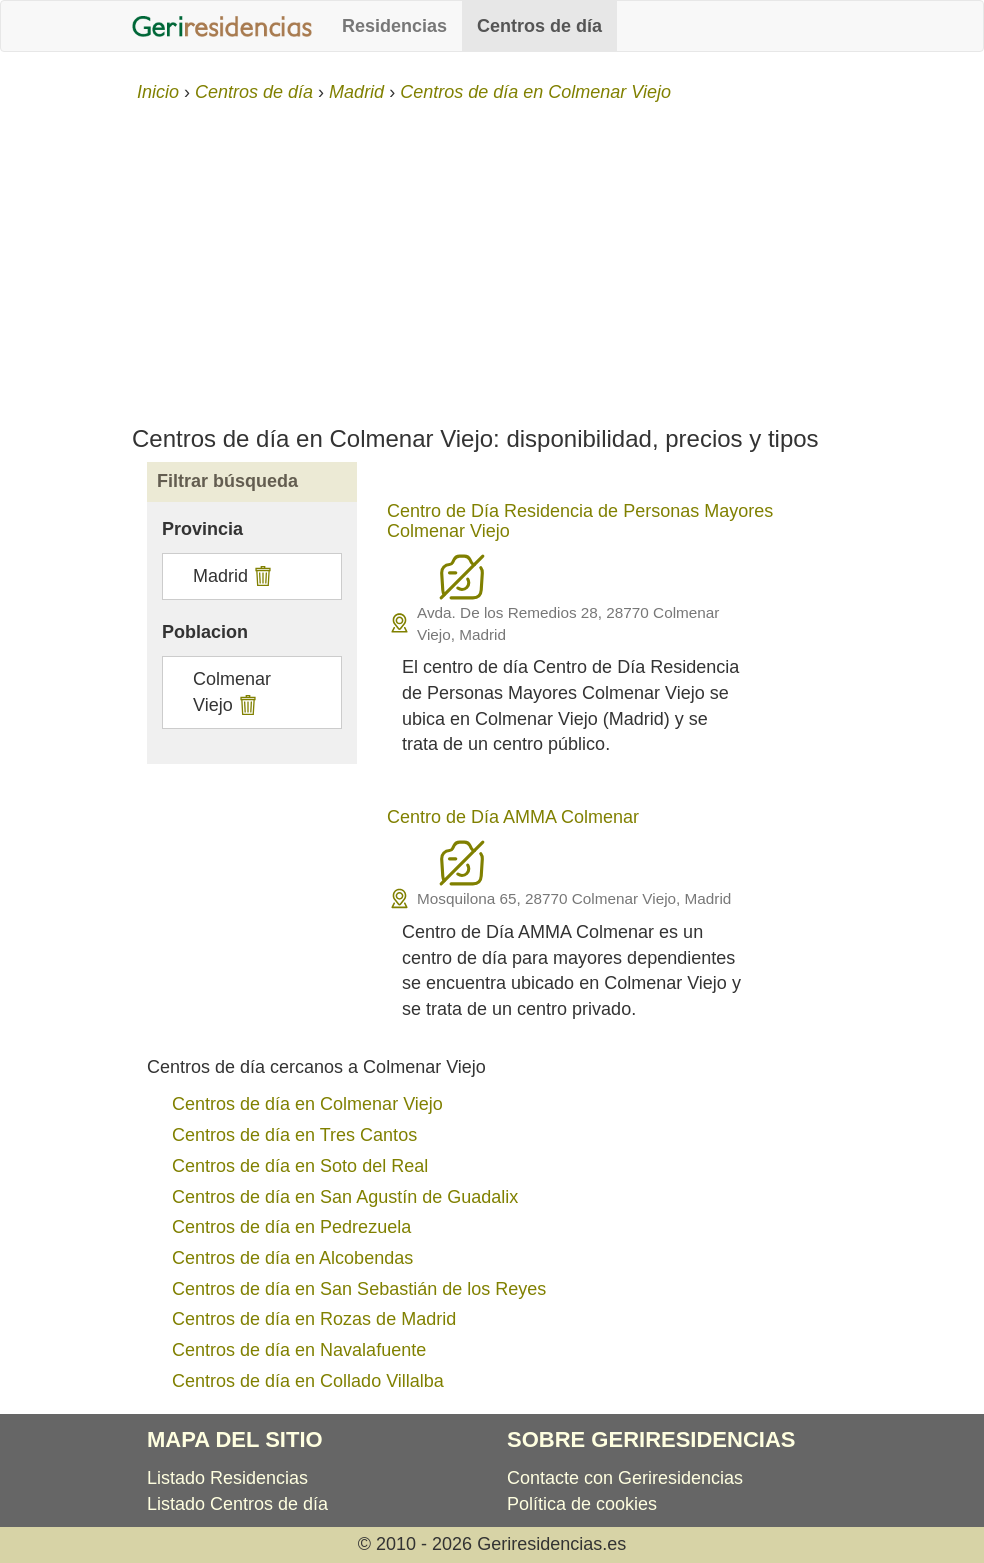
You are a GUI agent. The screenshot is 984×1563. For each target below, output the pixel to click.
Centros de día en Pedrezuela (291, 1227)
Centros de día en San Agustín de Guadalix (345, 1197)
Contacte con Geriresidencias (625, 1478)
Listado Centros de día (237, 1504)
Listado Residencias (227, 1478)
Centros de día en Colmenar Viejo (307, 1104)
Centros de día (539, 26)
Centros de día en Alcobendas (292, 1258)
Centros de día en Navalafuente (299, 1350)
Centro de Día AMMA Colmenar (513, 817)
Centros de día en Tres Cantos (294, 1135)
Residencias (394, 26)
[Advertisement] (492, 256)
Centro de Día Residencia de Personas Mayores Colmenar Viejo (580, 521)
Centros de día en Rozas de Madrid (314, 1319)
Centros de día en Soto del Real (300, 1166)
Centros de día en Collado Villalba (308, 1381)
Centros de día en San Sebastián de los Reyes (359, 1289)
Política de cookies (582, 1504)
